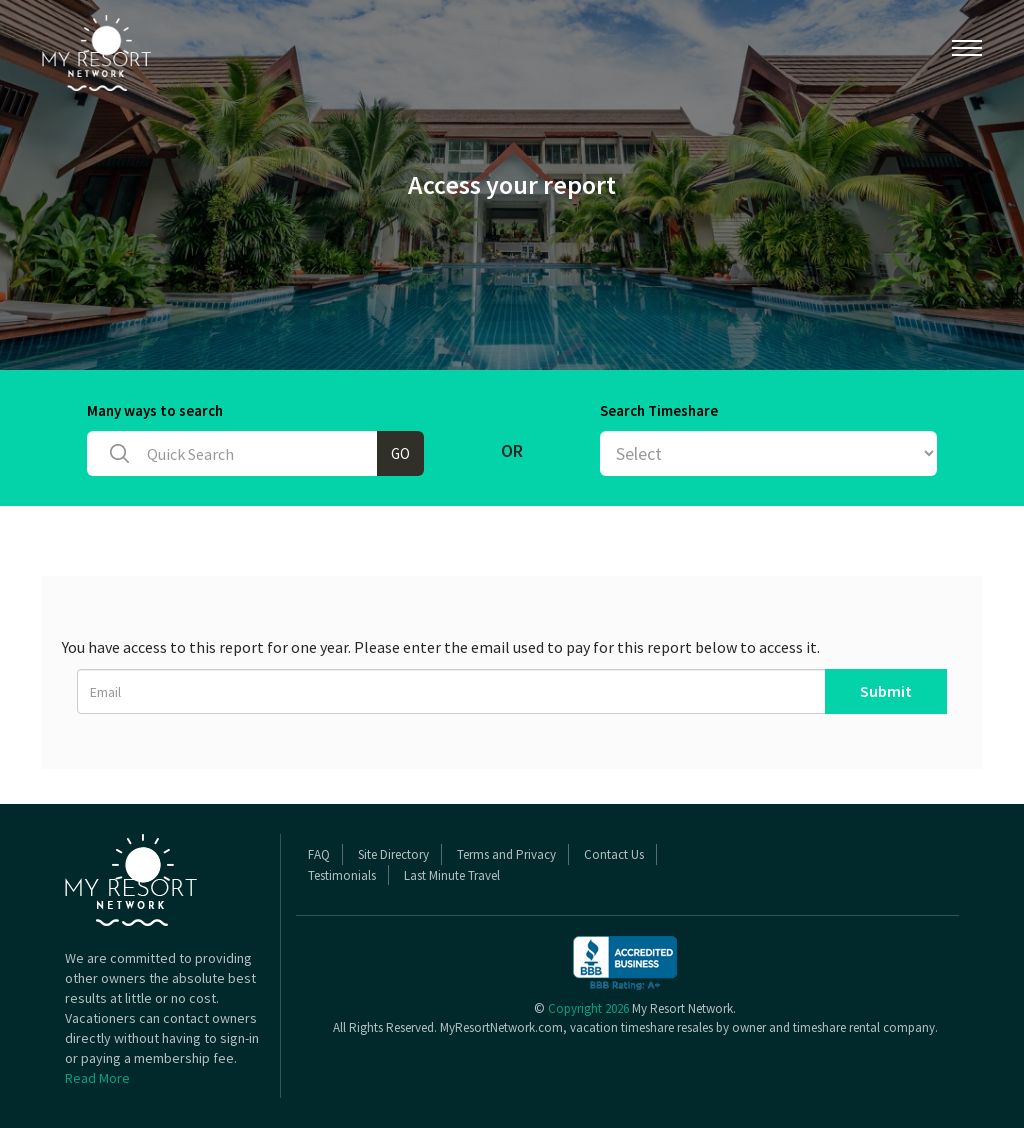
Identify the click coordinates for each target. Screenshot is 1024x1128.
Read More (97, 1078)
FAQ (319, 854)
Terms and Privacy (506, 854)
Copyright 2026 (588, 1008)
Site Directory (393, 854)
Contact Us (614, 854)
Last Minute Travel (452, 875)
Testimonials (342, 875)
